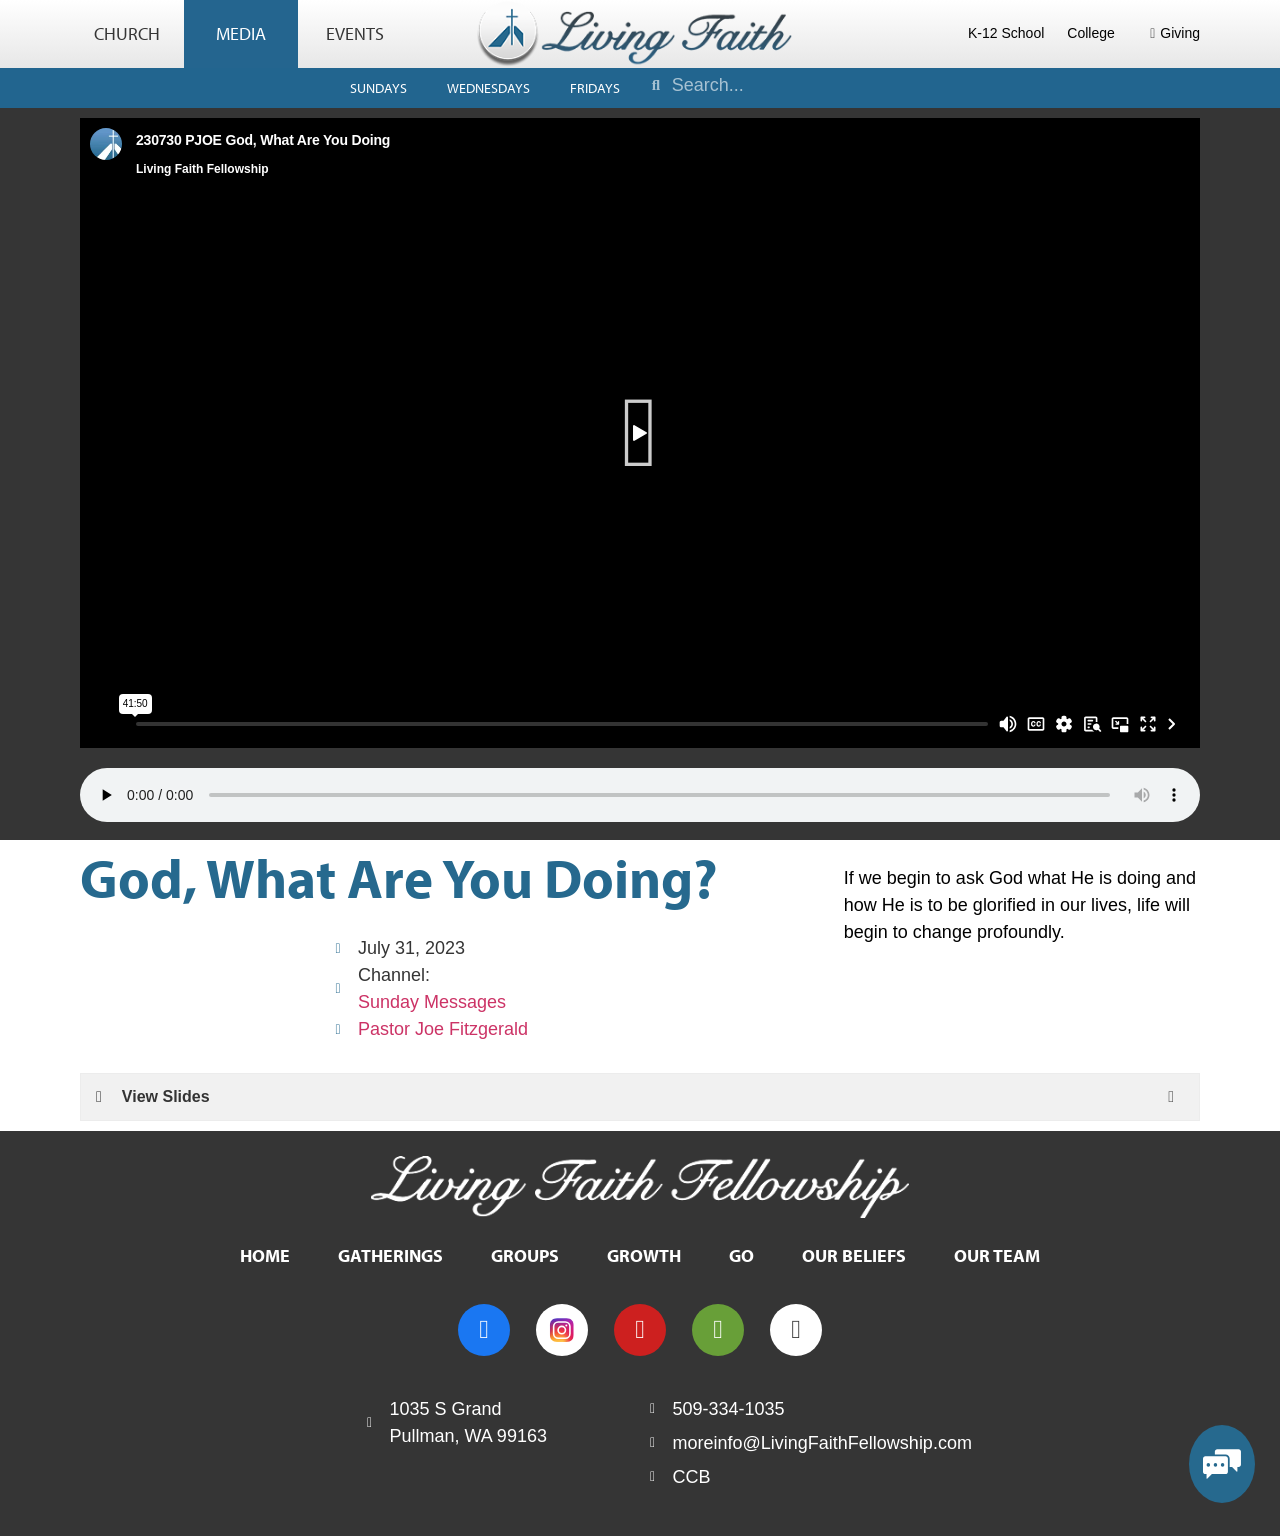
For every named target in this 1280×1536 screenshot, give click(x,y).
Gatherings (390, 1255)
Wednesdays (488, 88)
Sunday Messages (432, 1002)
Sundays (378, 88)
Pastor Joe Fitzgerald (443, 1029)
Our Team (997, 1255)
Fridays (595, 88)
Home (265, 1255)
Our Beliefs (854, 1255)
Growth (644, 1255)
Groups (525, 1255)
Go (741, 1255)
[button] (640, 433)
